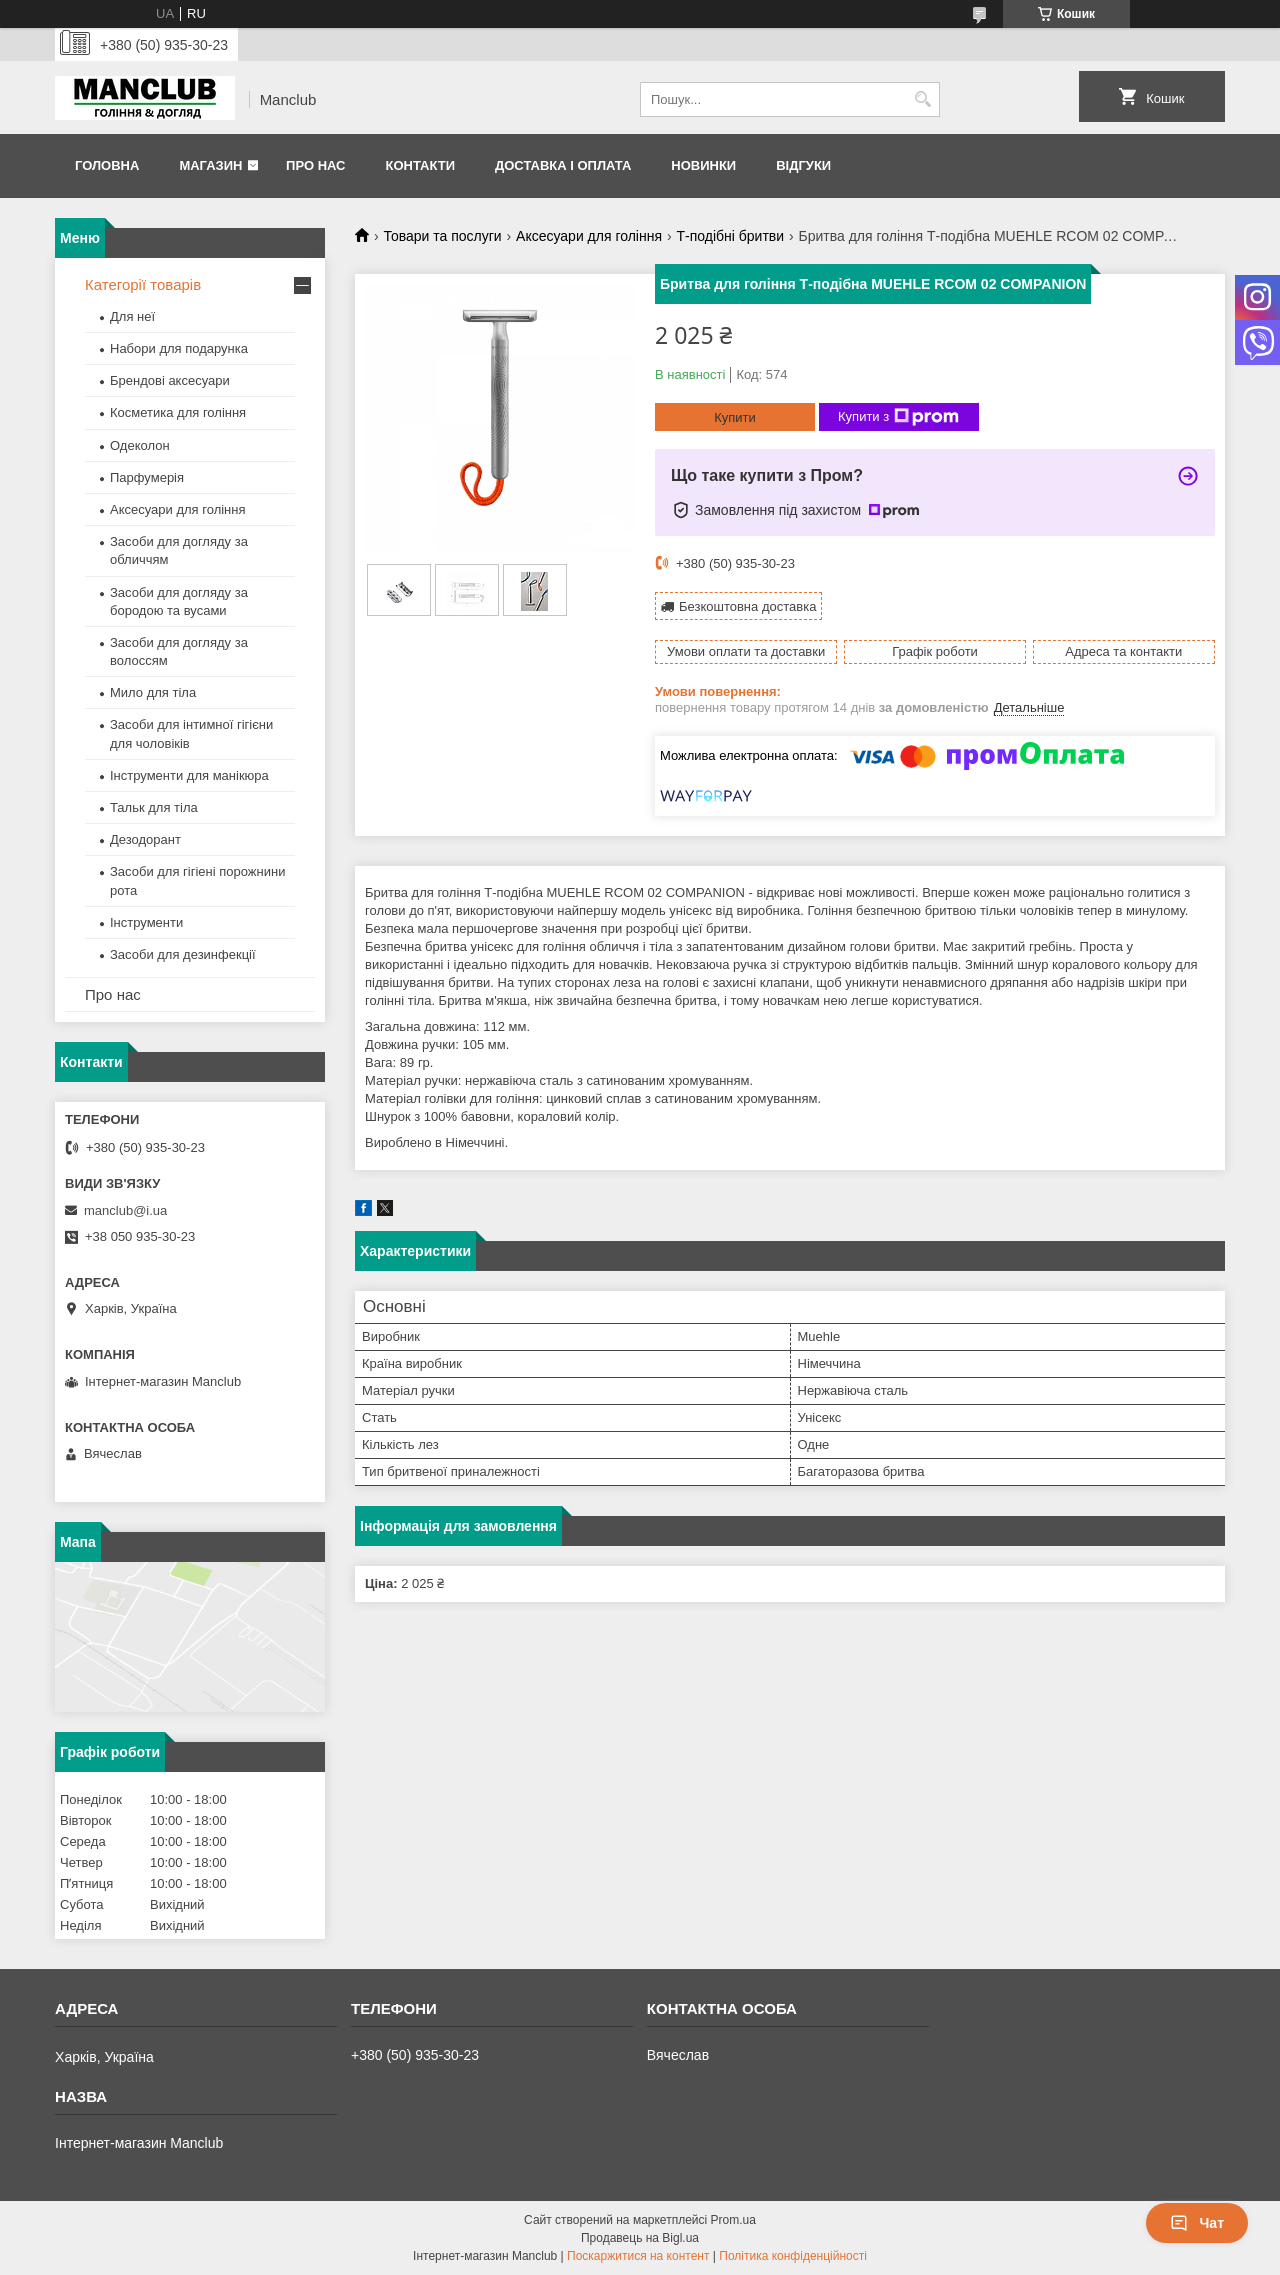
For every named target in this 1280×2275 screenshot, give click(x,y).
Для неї (132, 316)
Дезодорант (145, 839)
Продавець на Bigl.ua (640, 2238)
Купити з (898, 417)
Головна (107, 165)
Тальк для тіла (154, 807)
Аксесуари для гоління (589, 236)
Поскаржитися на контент (638, 2256)
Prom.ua (733, 2220)
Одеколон (140, 445)
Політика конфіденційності (793, 2256)
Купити (735, 417)
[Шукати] (922, 99)
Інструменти (146, 922)
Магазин (210, 165)
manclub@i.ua (125, 1210)
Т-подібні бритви (730, 236)
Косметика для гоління (178, 412)
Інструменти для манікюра (189, 775)
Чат (1197, 2223)
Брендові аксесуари (170, 380)
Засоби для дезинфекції (183, 954)
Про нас (315, 165)
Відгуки (803, 165)
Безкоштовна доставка (747, 606)
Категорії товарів (143, 284)
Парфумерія (147, 477)
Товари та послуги (442, 236)
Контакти (420, 165)
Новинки (703, 165)
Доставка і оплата (563, 165)
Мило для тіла (153, 692)
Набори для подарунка (179, 348)
